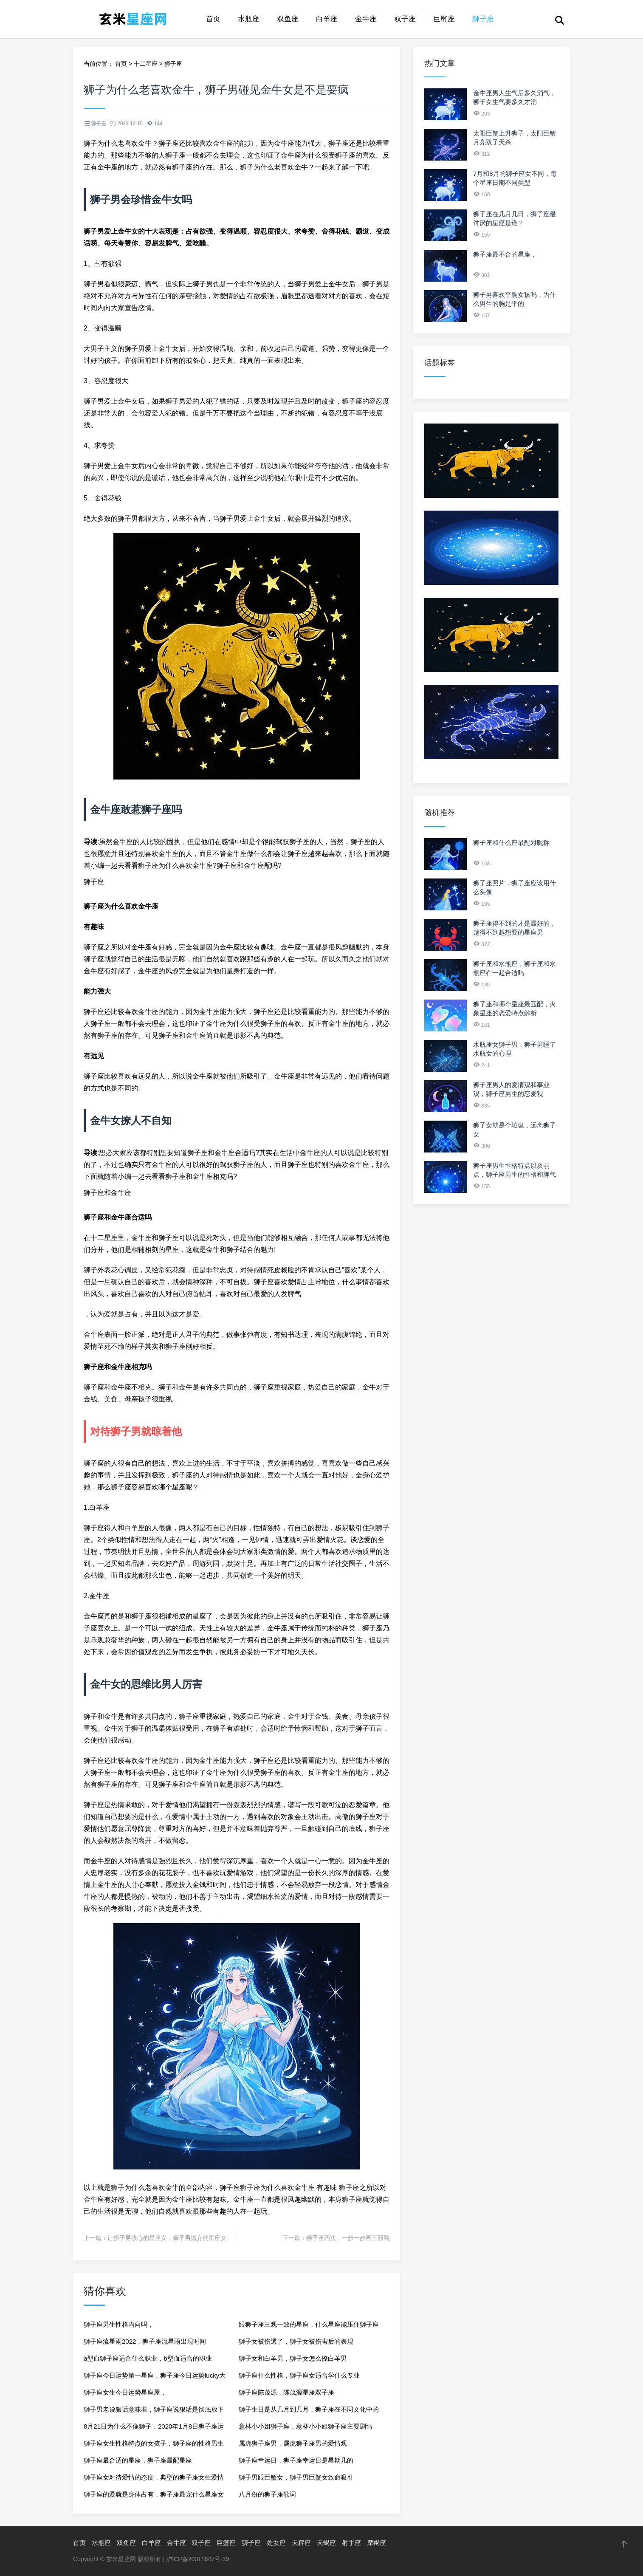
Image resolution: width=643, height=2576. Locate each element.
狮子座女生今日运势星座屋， (125, 2392)
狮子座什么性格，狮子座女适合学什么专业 (299, 2375)
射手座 (351, 2542)
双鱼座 (288, 19)
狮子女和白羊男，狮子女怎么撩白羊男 (293, 2358)
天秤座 (301, 2542)
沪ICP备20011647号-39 (197, 2559)
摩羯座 (376, 2542)
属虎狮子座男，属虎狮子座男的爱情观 (293, 2443)
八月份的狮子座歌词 (267, 2494)
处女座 (276, 2542)
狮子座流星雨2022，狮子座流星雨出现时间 (145, 2341)
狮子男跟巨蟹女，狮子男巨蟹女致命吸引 (296, 2477)
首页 (213, 19)
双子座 (405, 19)
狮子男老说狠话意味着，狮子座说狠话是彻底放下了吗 (154, 2412)
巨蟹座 (444, 19)
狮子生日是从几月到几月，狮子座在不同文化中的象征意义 (309, 2412)
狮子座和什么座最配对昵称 (511, 842)
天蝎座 (326, 2542)
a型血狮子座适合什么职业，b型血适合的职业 (148, 2358)
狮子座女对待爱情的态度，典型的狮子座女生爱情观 (154, 2480)
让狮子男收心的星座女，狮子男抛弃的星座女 (166, 2237)
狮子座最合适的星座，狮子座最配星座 (138, 2460)
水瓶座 (248, 19)
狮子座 (483, 19)
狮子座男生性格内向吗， (119, 2324)
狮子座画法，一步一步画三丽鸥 (347, 2237)
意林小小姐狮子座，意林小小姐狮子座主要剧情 (305, 2426)
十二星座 (146, 63)
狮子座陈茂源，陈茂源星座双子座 (286, 2392)
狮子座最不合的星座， (505, 254)
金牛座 (366, 19)
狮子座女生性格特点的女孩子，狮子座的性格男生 (154, 2443)
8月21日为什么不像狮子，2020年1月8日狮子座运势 (154, 2429)
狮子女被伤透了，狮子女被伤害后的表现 (296, 2341)
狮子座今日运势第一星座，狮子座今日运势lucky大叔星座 (155, 2378)
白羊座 (327, 19)
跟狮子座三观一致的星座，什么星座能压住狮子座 (309, 2324)
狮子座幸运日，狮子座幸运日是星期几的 (296, 2460)
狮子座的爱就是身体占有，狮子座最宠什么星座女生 (154, 2497)
